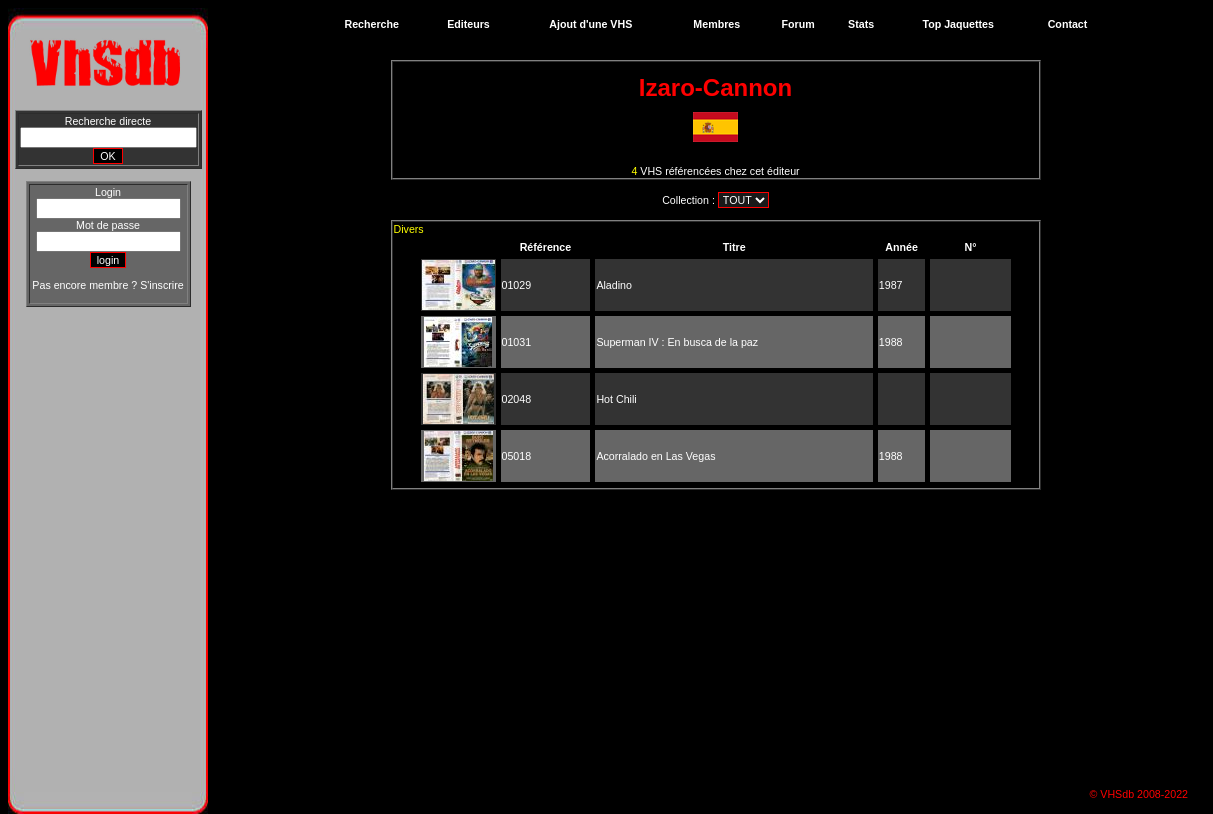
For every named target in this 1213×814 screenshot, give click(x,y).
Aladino (614, 285)
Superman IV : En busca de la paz (677, 342)
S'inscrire (161, 285)
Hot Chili (616, 399)
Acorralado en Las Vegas (655, 456)
